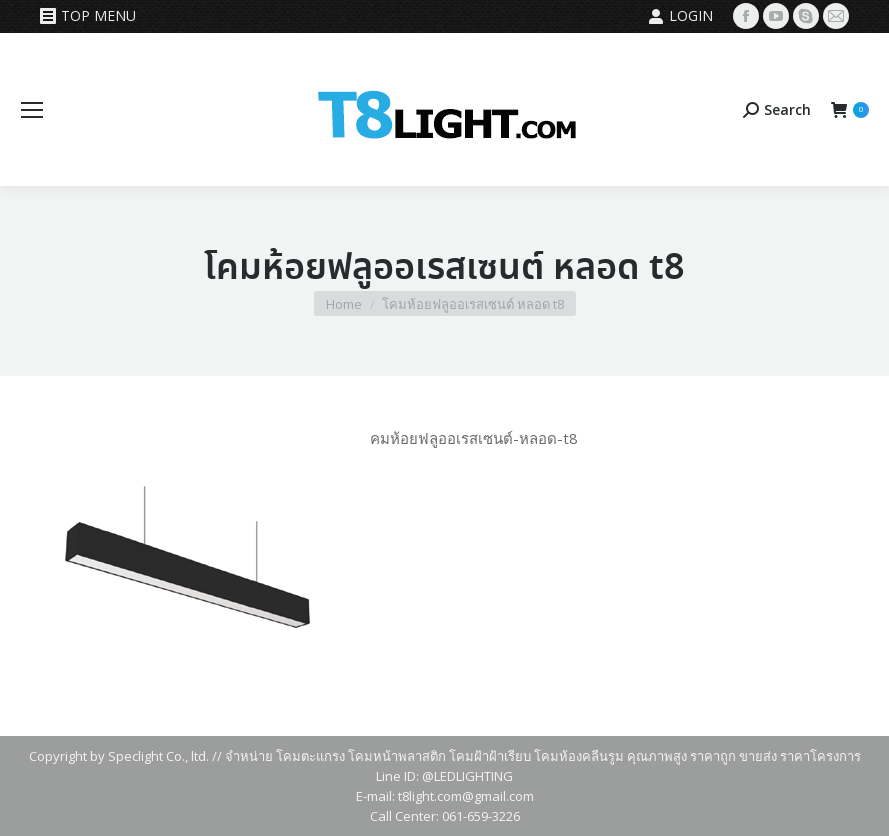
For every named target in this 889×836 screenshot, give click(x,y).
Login (680, 16)
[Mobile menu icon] (32, 110)
